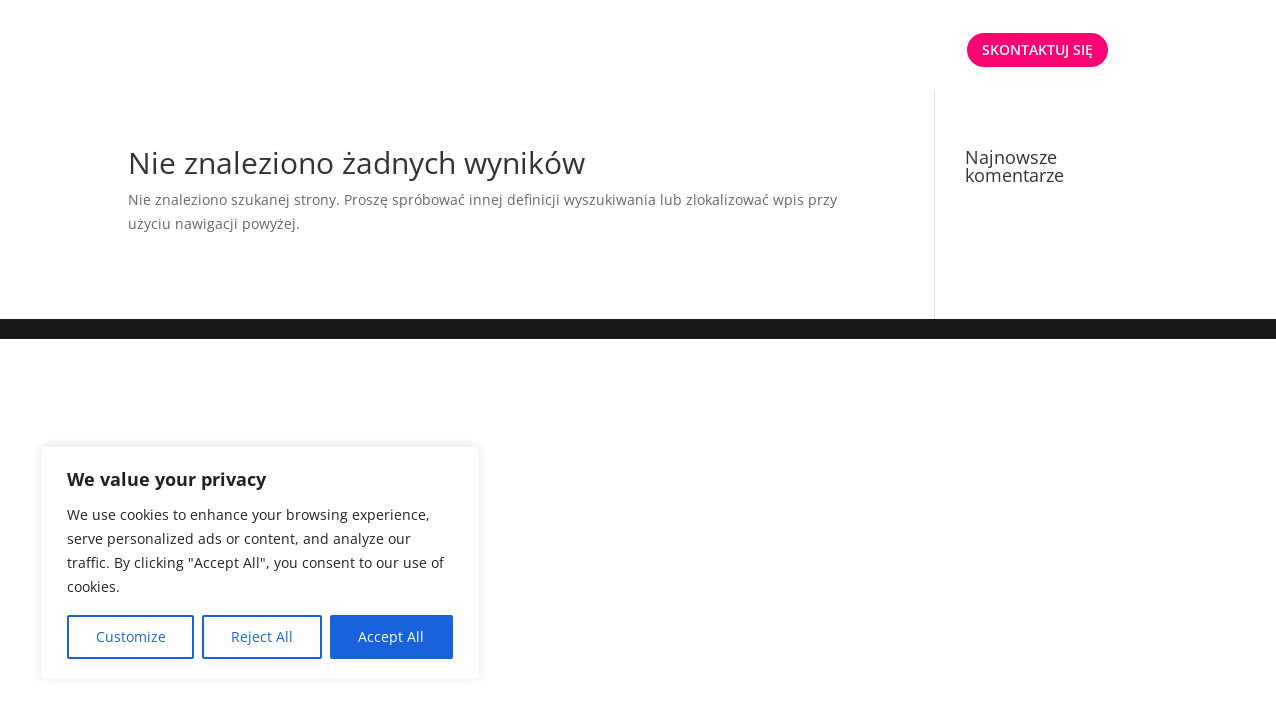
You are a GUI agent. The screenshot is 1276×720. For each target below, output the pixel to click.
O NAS (821, 51)
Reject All (262, 636)
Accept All (391, 636)
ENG (926, 51)
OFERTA (728, 51)
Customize (131, 636)
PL (877, 51)
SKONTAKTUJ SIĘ (1037, 49)
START (655, 51)
